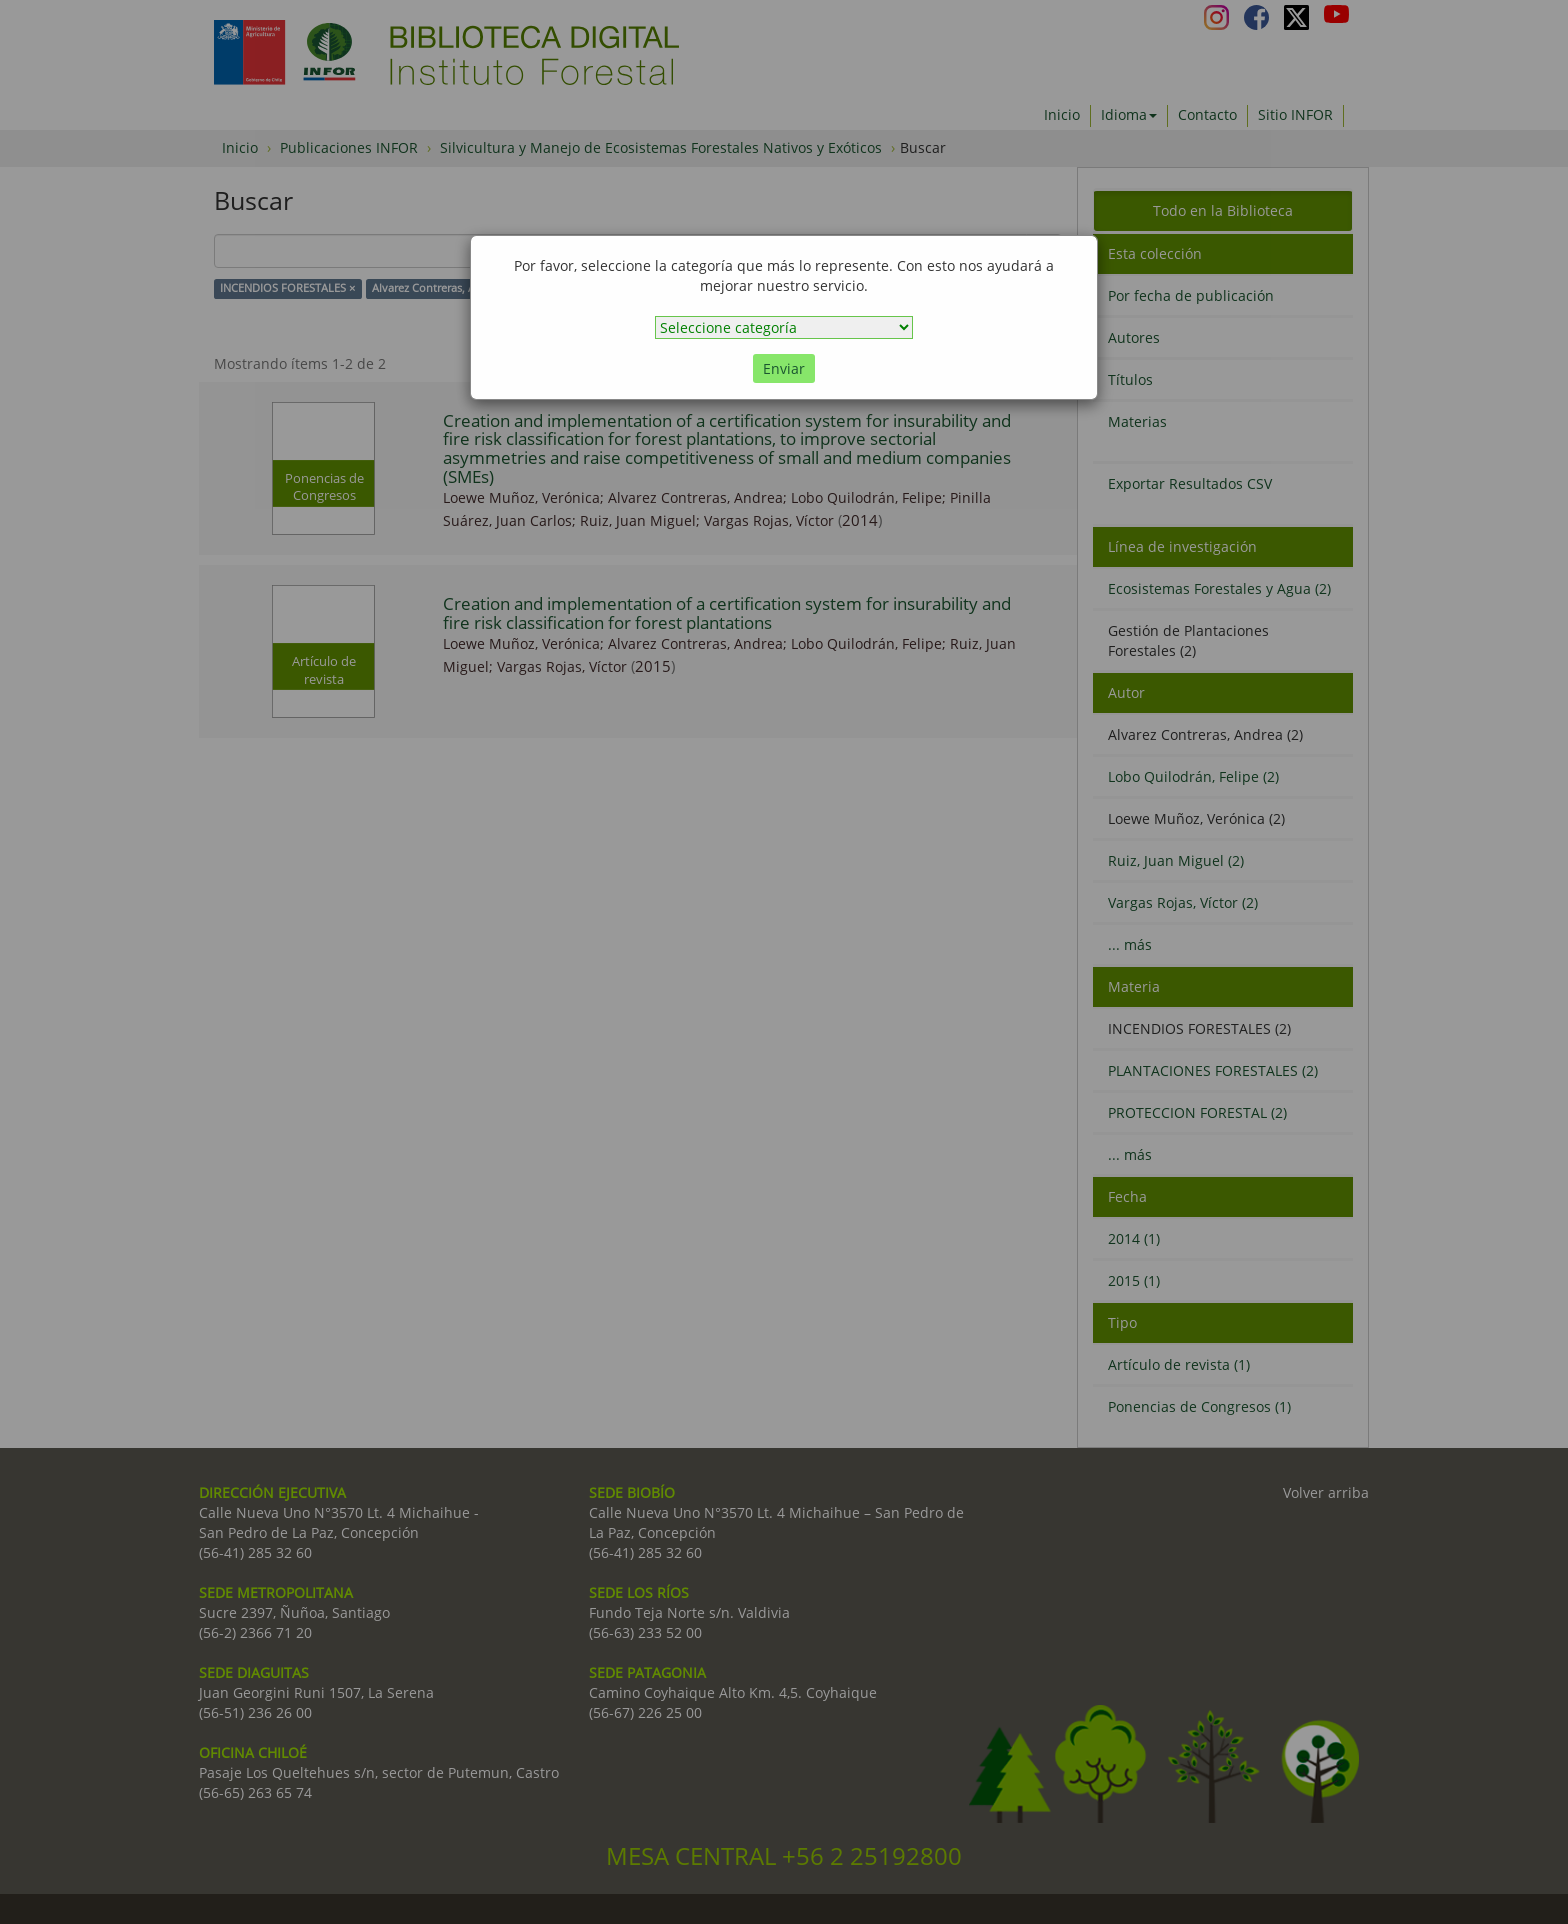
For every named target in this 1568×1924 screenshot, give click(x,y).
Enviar (784, 368)
